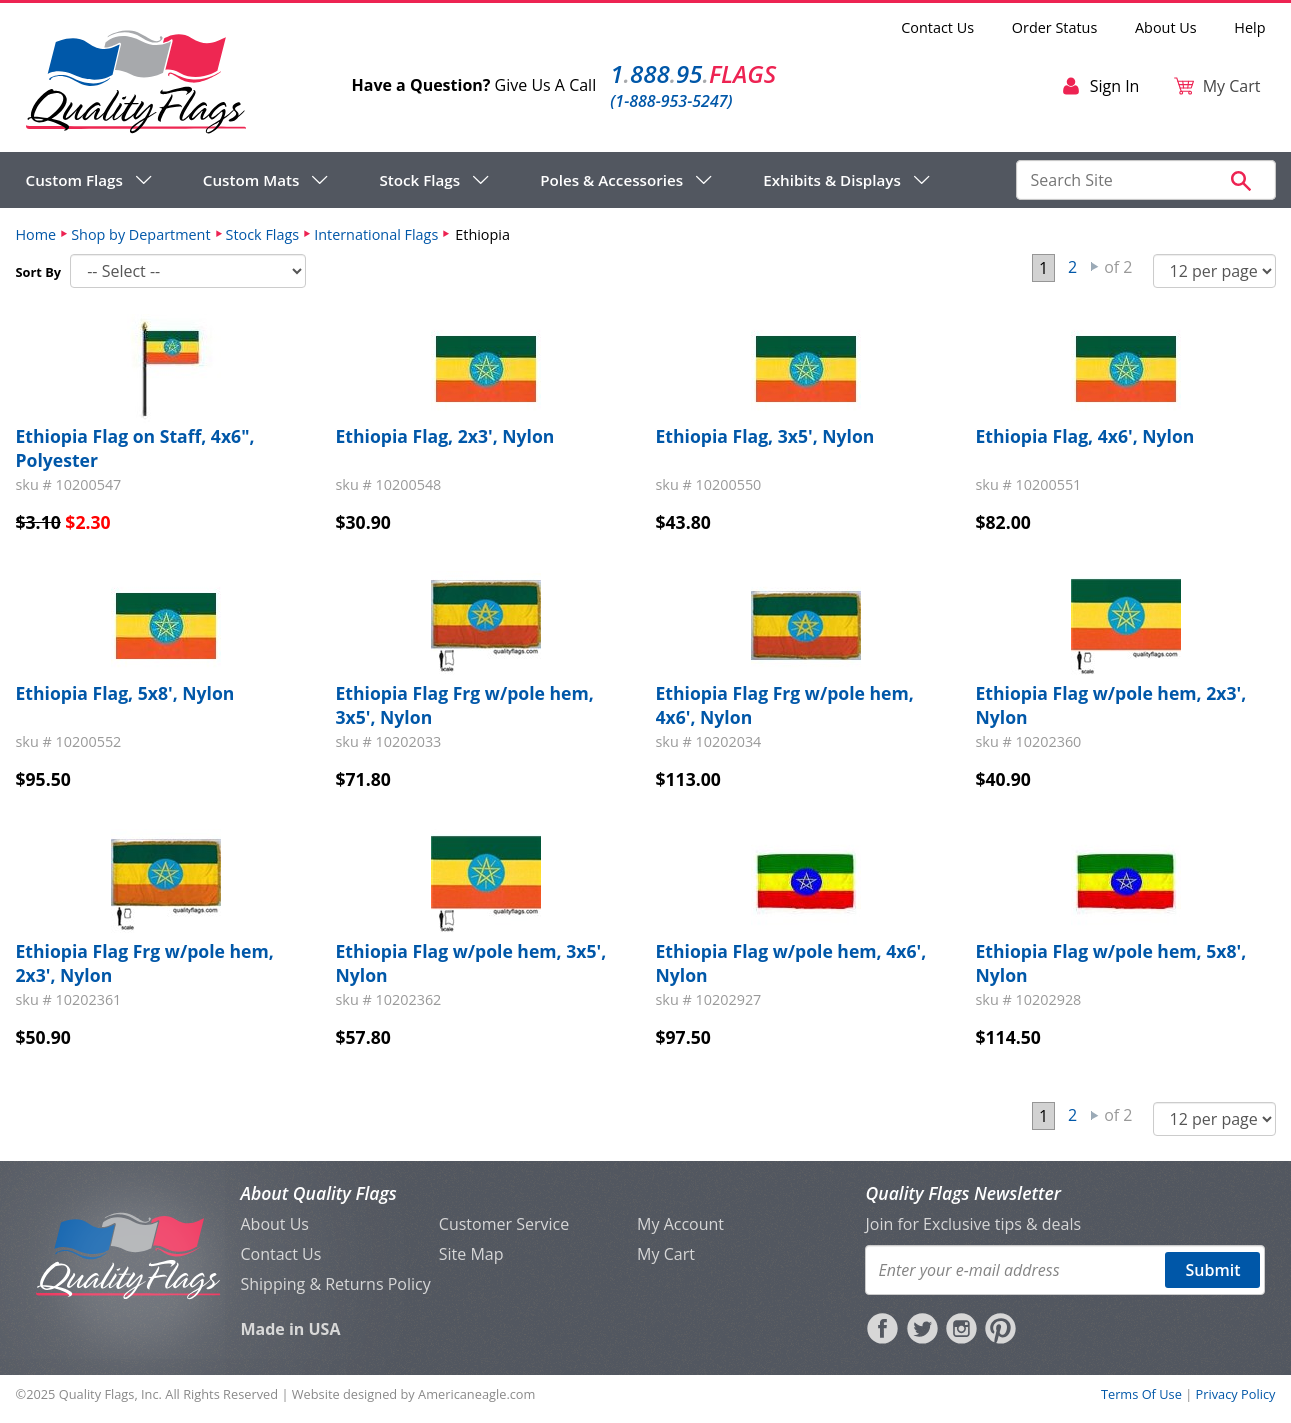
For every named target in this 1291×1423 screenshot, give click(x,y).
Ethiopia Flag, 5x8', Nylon (125, 693)
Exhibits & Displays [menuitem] (832, 180)
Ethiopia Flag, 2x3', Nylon (445, 436)
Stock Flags (263, 234)
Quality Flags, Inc (109, 1394)
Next (1095, 267)
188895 (693, 73)
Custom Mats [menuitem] (251, 180)
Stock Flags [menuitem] (419, 180)
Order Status (1054, 27)
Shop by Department (140, 234)
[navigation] (478, 180)
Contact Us (937, 27)
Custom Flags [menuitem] (74, 180)
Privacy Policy (1236, 1394)
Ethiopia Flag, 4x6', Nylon (1085, 436)
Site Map (471, 1254)
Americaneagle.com (476, 1394)
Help (1249, 27)
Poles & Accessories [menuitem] (611, 180)
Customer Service (504, 1224)
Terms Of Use (1141, 1394)
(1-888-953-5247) (671, 101)
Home (36, 234)
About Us (1166, 27)
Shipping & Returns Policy (335, 1284)
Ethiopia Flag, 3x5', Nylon (765, 436)
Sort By (39, 272)
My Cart (666, 1254)
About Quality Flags (318, 1193)
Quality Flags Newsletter (962, 1193)
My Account (680, 1224)
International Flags (376, 234)
